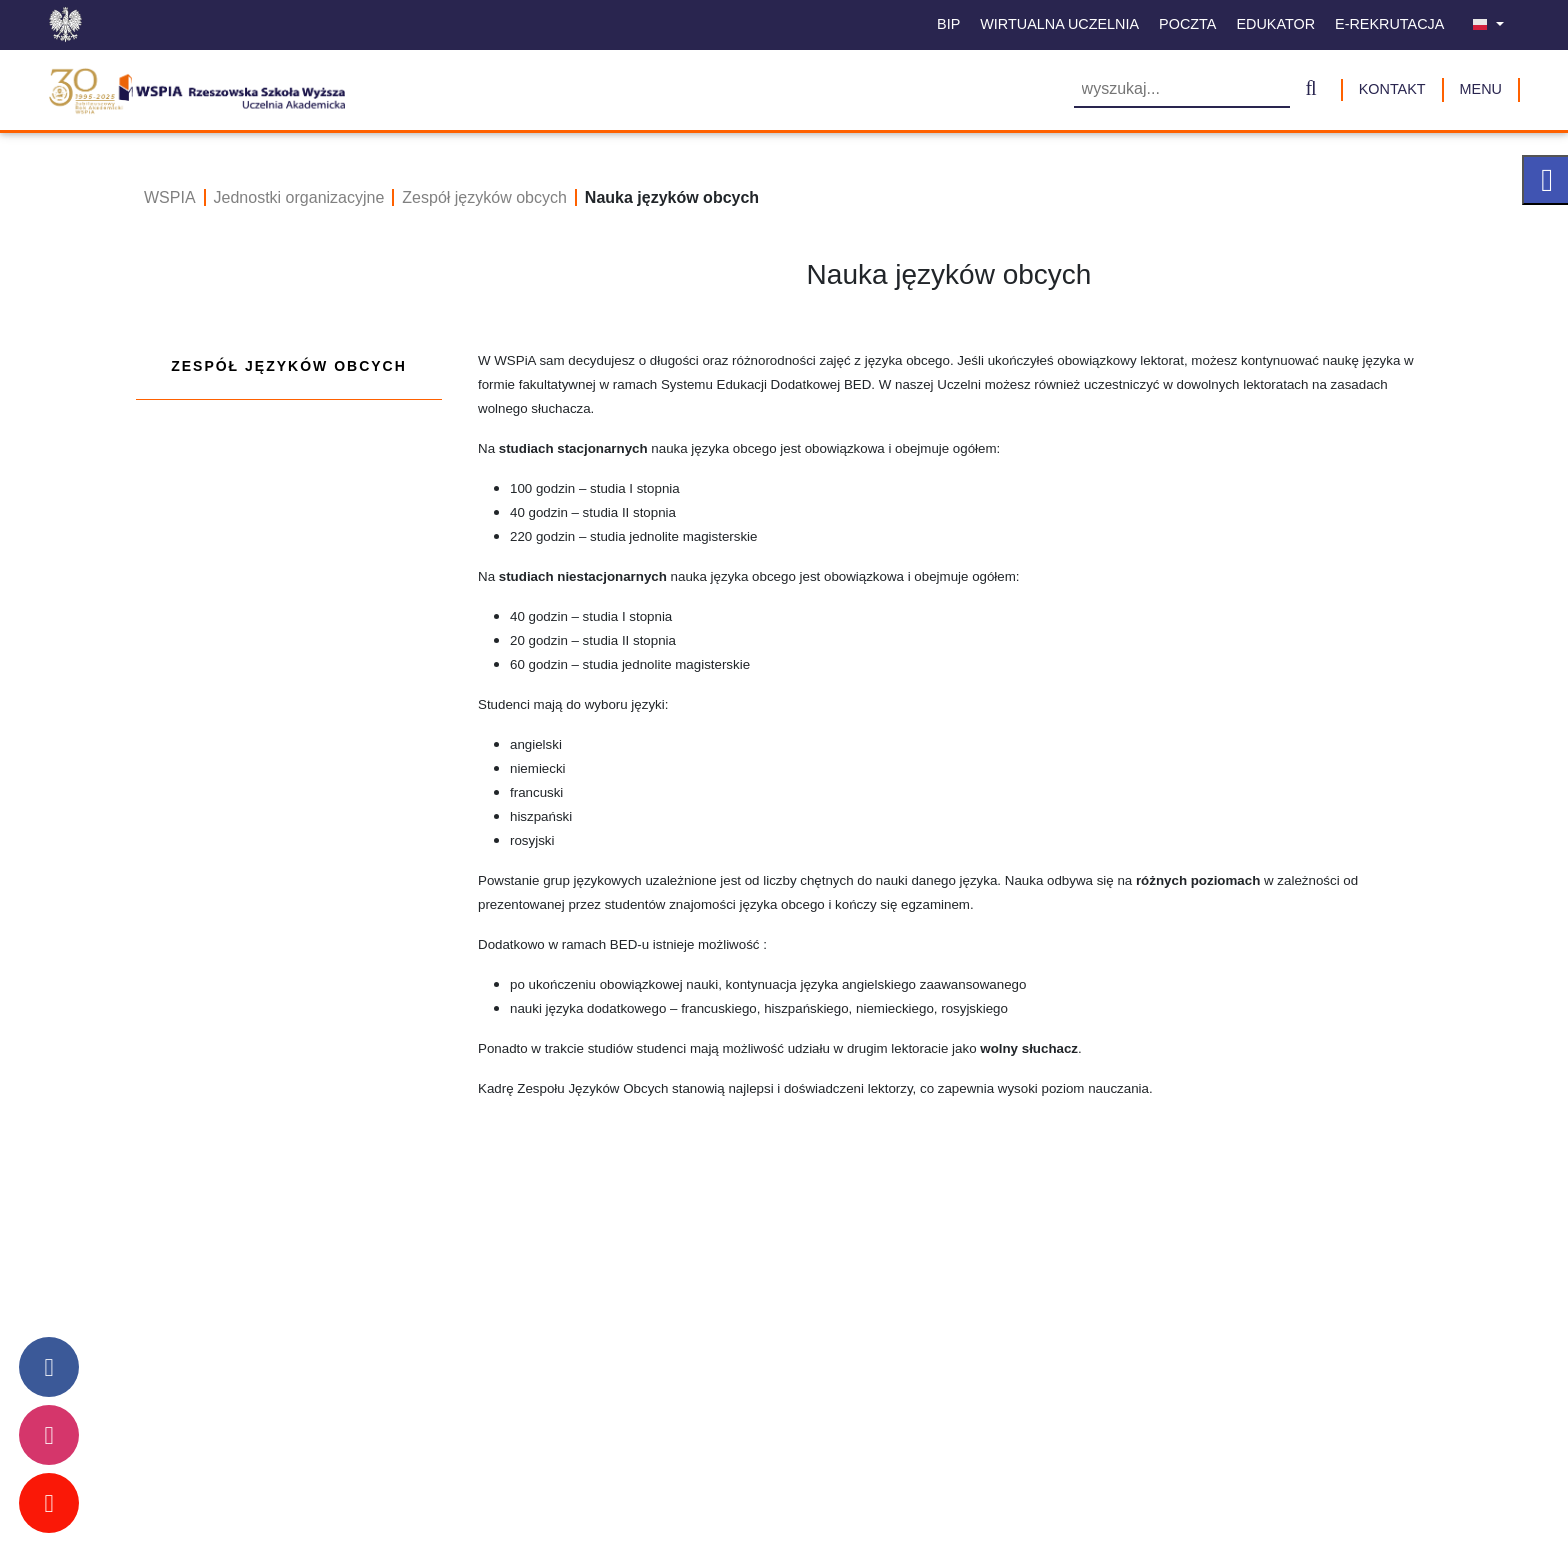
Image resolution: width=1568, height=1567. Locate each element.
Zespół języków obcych (484, 197)
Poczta (1187, 24)
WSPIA (170, 197)
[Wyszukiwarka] (1182, 90)
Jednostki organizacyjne (299, 197)
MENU (1481, 89)
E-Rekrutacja (1389, 24)
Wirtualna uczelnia (1059, 24)
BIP (948, 24)
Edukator (1275, 24)
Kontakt (1392, 89)
